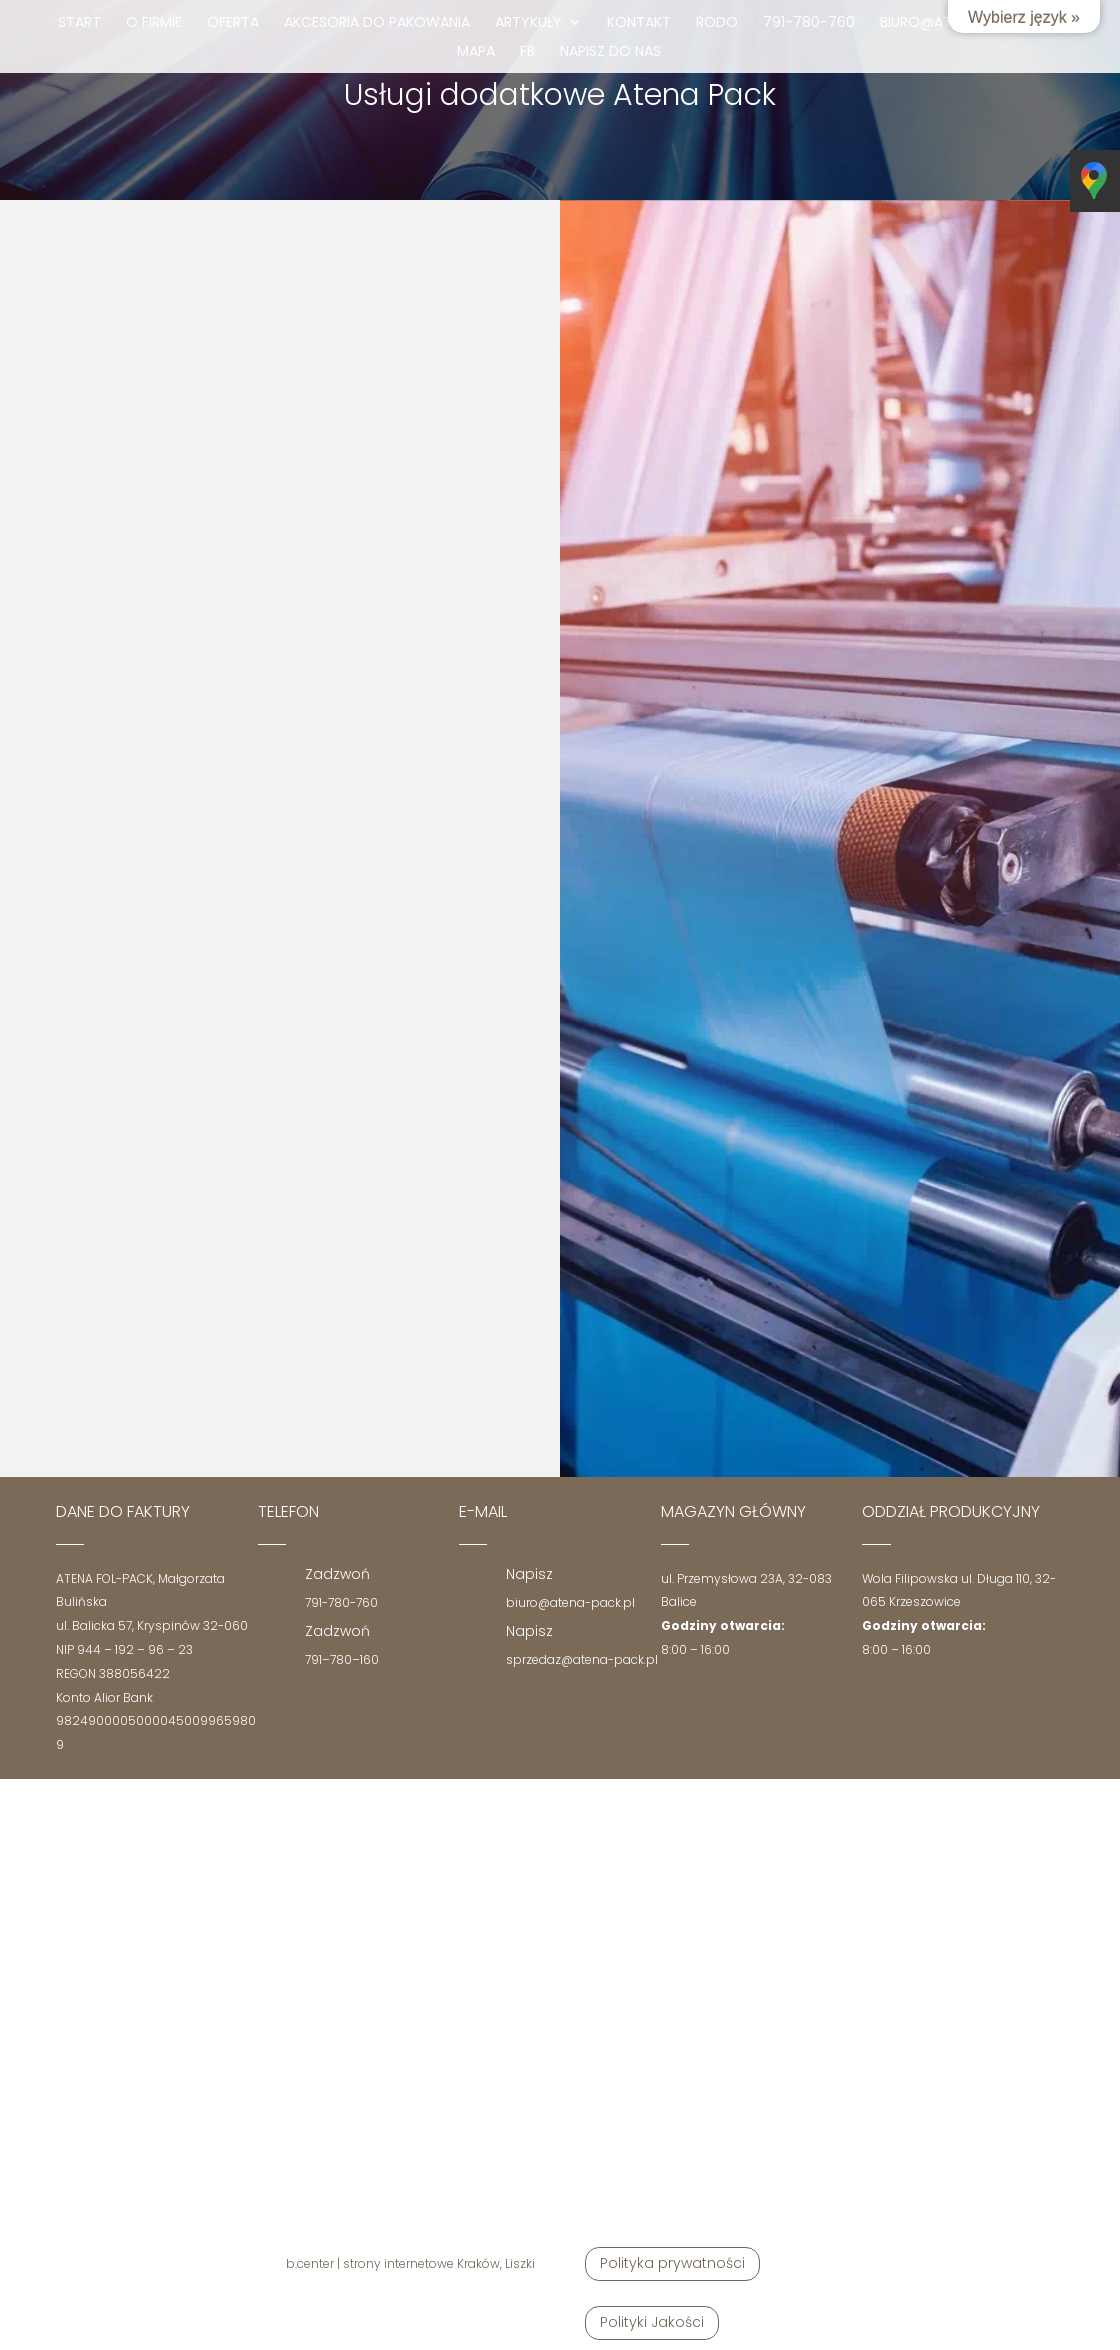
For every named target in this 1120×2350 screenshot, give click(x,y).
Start (79, 23)
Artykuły (528, 23)
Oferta (233, 23)
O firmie (154, 23)
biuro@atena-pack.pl (570, 1602)
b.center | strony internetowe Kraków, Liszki (410, 2263)
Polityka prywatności (672, 2263)
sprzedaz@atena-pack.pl (582, 1659)
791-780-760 (809, 23)
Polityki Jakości (652, 2322)
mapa (476, 52)
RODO (717, 23)
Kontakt (639, 23)
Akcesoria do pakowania (377, 23)
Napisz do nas (610, 52)
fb (527, 52)
